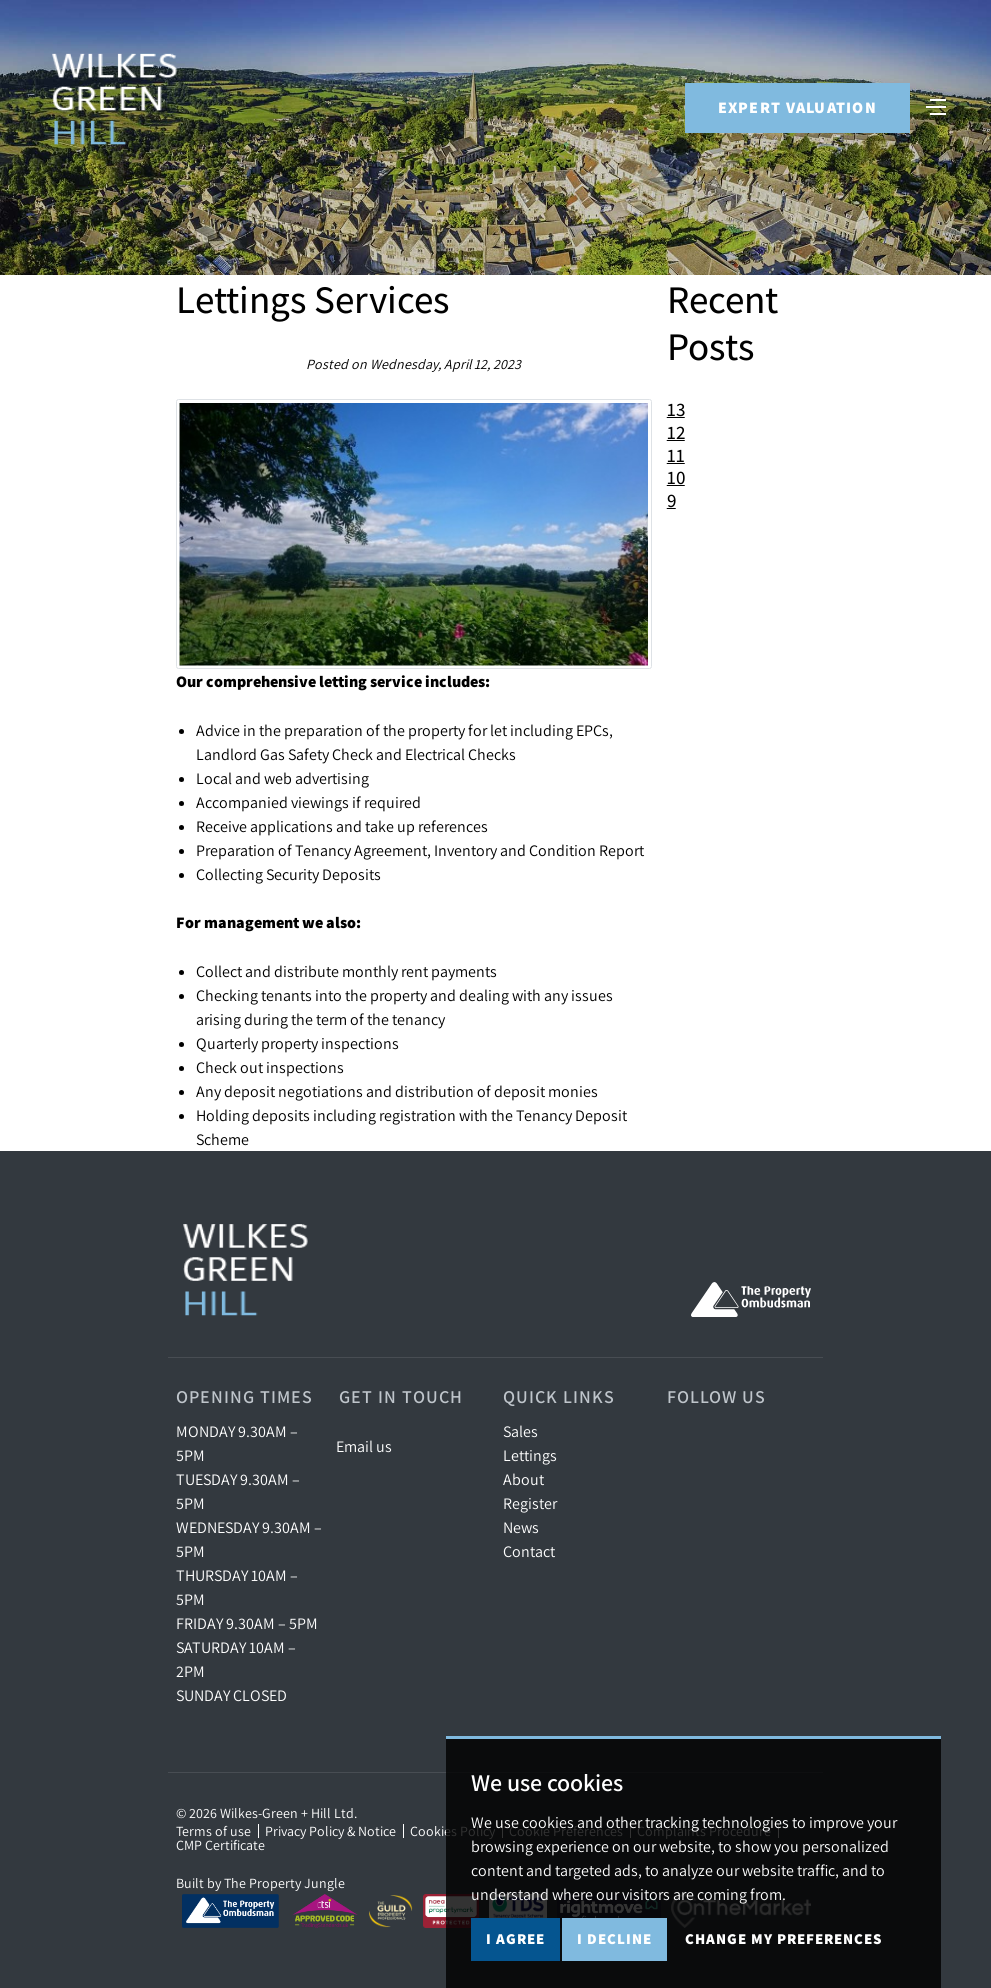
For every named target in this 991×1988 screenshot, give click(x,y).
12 (676, 432)
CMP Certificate (220, 1845)
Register (530, 1503)
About (523, 1479)
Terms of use (213, 1831)
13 (676, 409)
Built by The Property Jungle (260, 1883)
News (521, 1527)
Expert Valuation (796, 108)
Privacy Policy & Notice (330, 1831)
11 (676, 455)
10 (676, 477)
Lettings (530, 1455)
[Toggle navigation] (936, 106)
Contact (529, 1551)
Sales (520, 1431)
